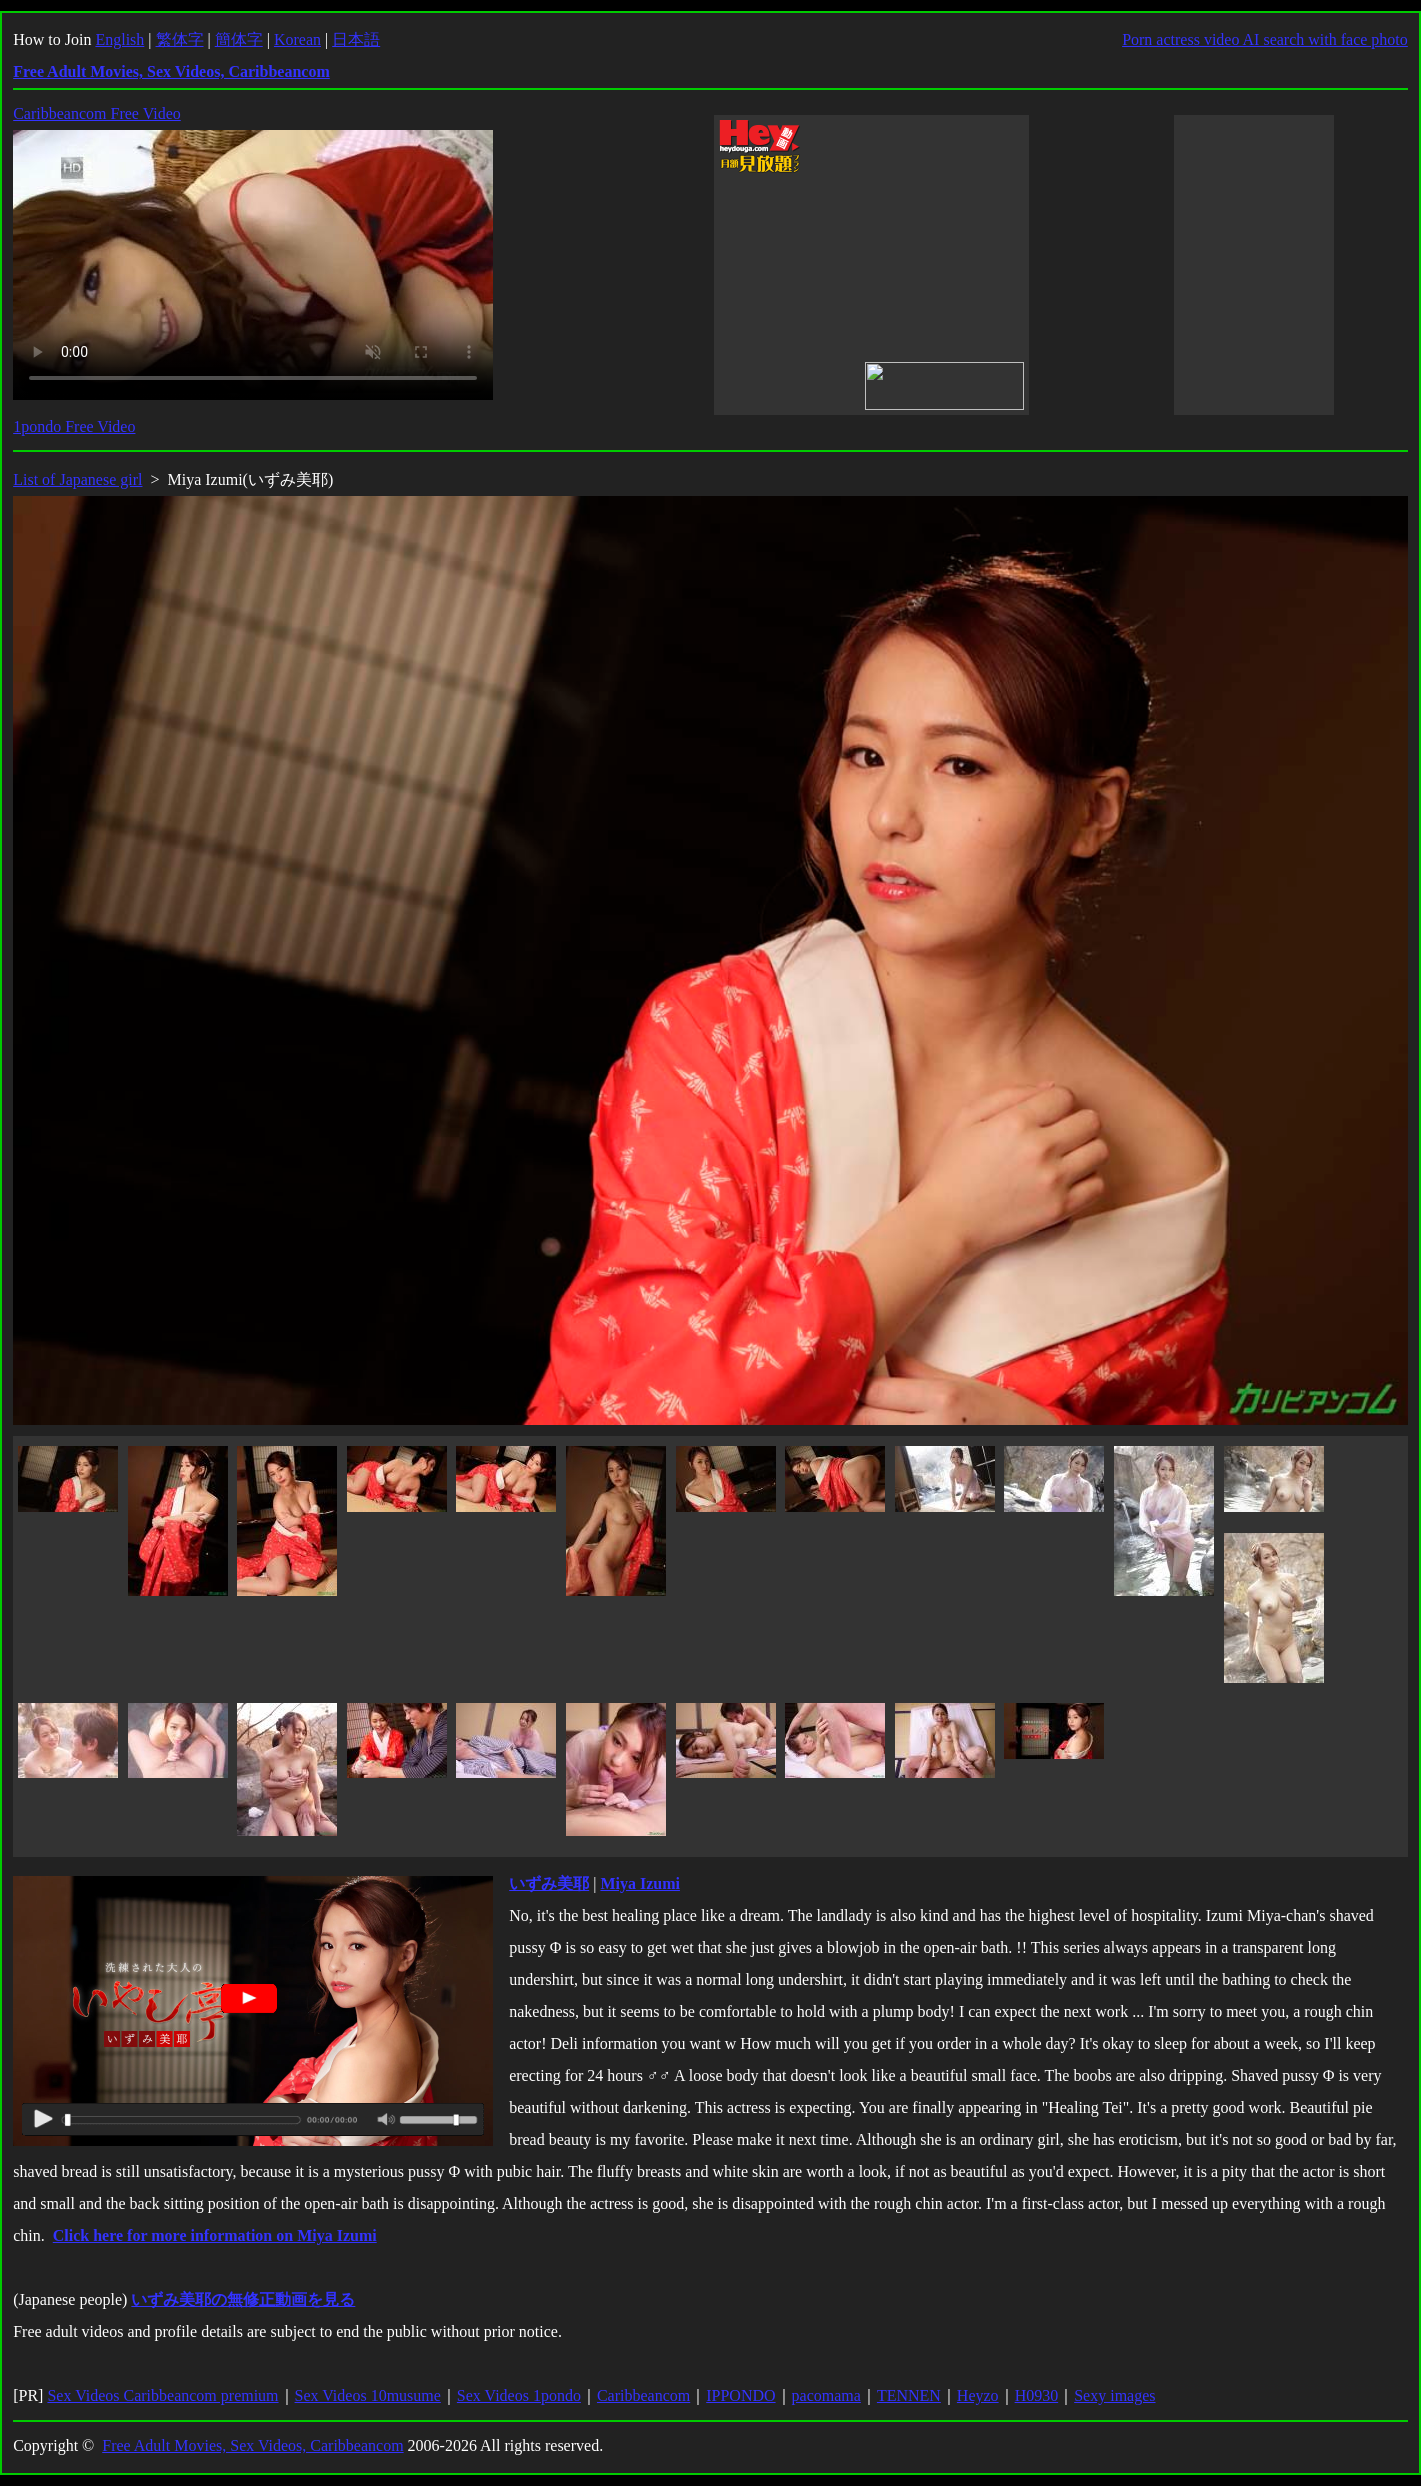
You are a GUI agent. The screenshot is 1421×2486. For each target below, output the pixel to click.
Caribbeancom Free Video (97, 113)
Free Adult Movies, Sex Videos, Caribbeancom (252, 2445)
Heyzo (978, 2395)
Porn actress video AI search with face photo (1265, 39)
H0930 (1037, 2395)
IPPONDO (740, 2395)
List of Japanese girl (77, 479)
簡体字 (239, 39)
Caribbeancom (643, 2395)
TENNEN (909, 2395)
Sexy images (1114, 2395)
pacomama (826, 2395)
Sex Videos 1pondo (519, 2395)
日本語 (356, 39)
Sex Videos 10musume (368, 2395)
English (119, 39)
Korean (297, 39)
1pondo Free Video (74, 426)
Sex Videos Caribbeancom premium (162, 2395)
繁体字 (180, 39)
